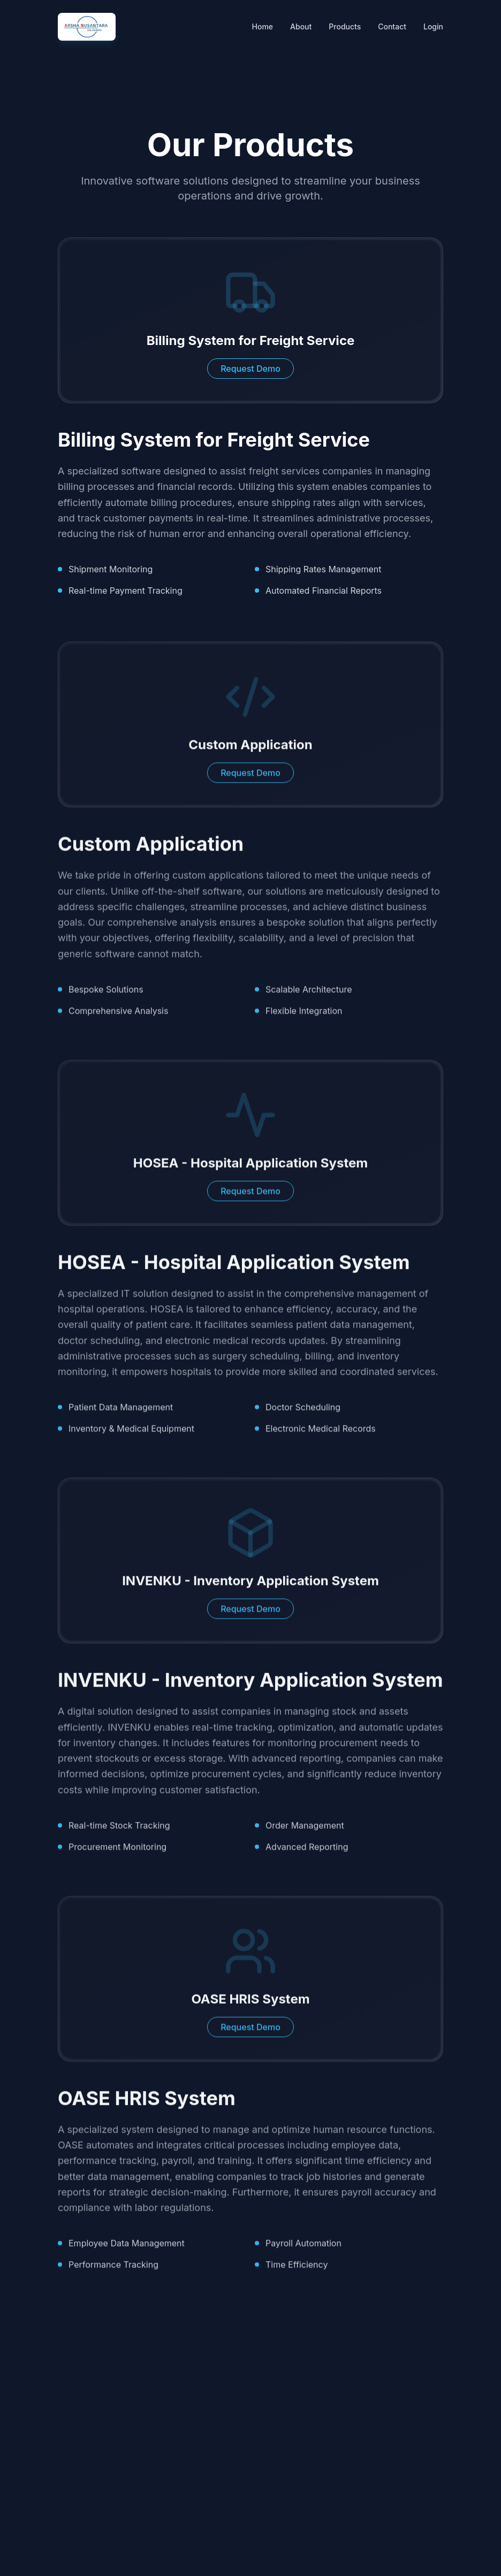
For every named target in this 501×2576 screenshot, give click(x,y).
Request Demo (250, 368)
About (301, 26)
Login (433, 26)
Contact (392, 26)
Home (263, 26)
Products (345, 26)
